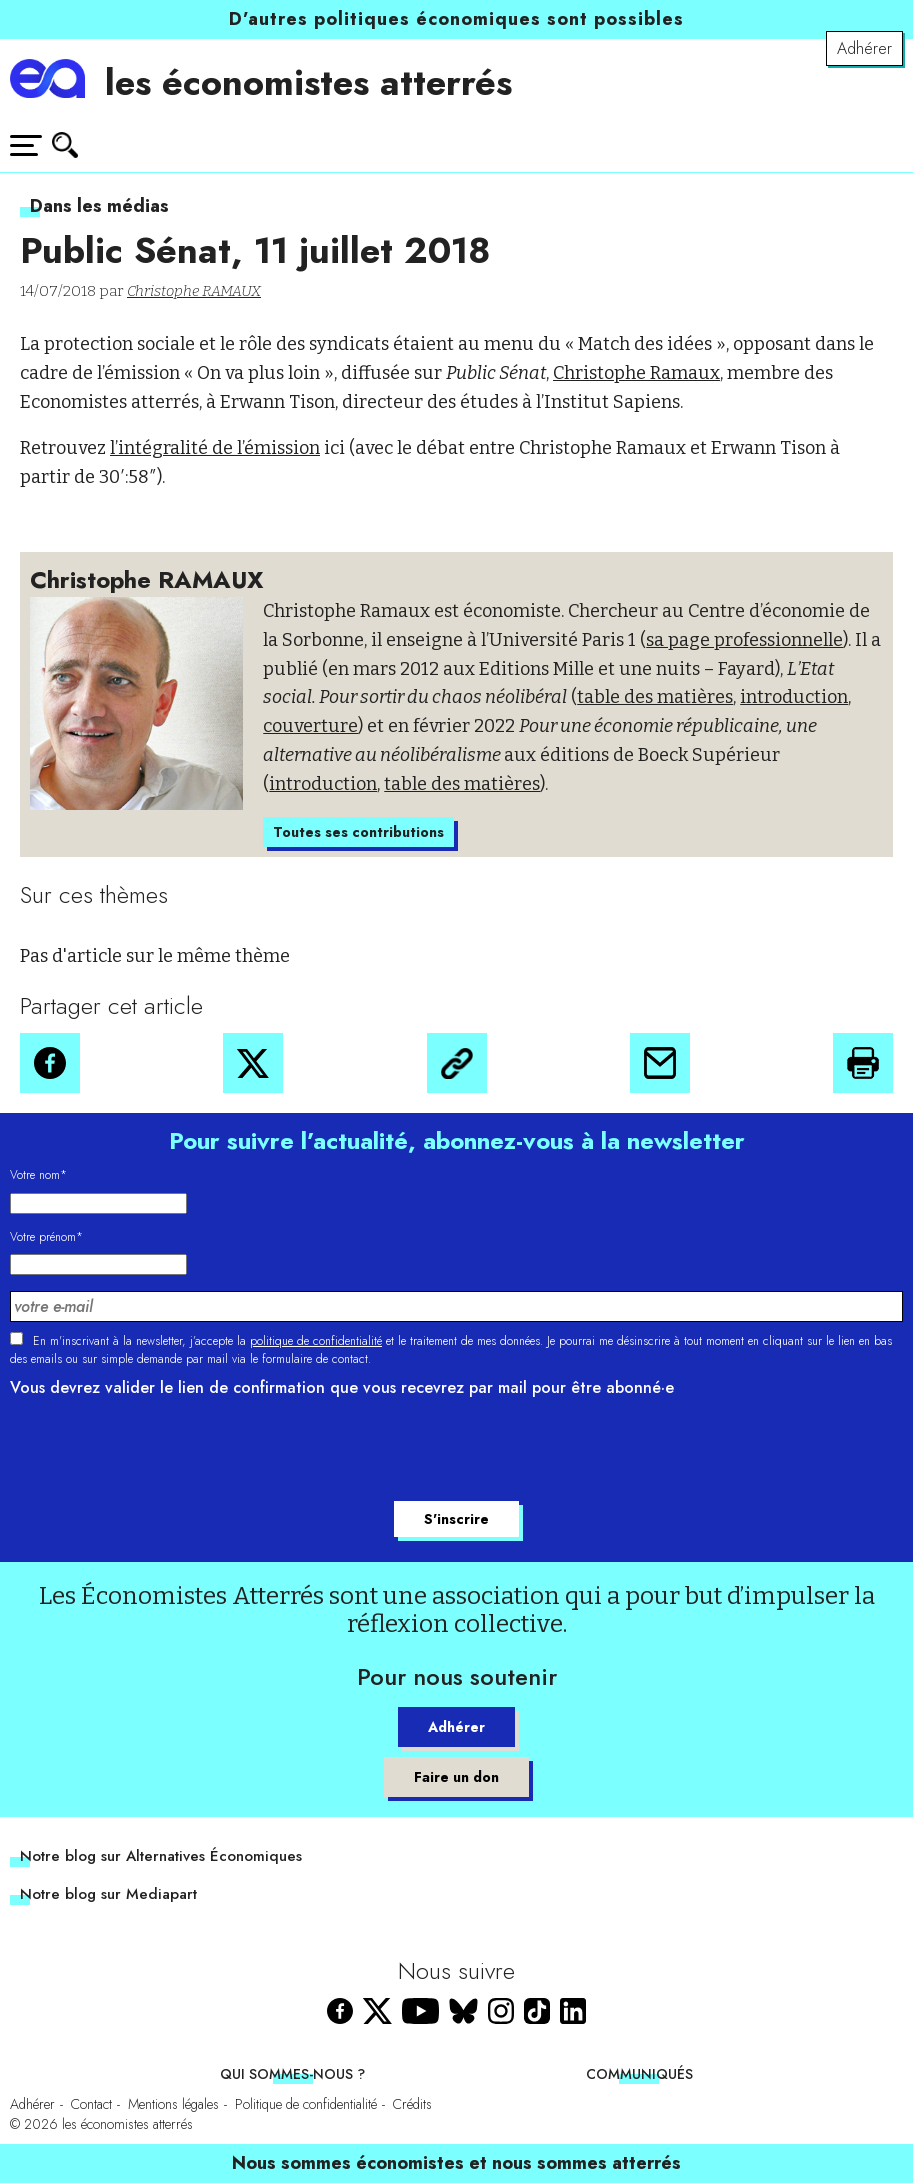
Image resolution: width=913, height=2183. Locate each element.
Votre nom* (38, 1175)
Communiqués (639, 2074)
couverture (310, 726)
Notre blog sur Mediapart (108, 1894)
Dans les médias (99, 206)
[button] (50, 1063)
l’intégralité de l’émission (215, 448)
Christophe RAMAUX (194, 291)
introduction (794, 697)
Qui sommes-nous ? (292, 2074)
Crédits (412, 2104)
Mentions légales (173, 2104)
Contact (91, 2104)
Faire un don (456, 1777)
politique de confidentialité (316, 1341)
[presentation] (162, 1452)
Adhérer (864, 48)
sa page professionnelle (744, 640)
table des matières (655, 697)
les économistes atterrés (308, 82)
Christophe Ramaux (636, 373)
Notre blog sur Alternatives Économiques (161, 1856)
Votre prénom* (46, 1237)
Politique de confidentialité (306, 2104)
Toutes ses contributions (358, 832)
